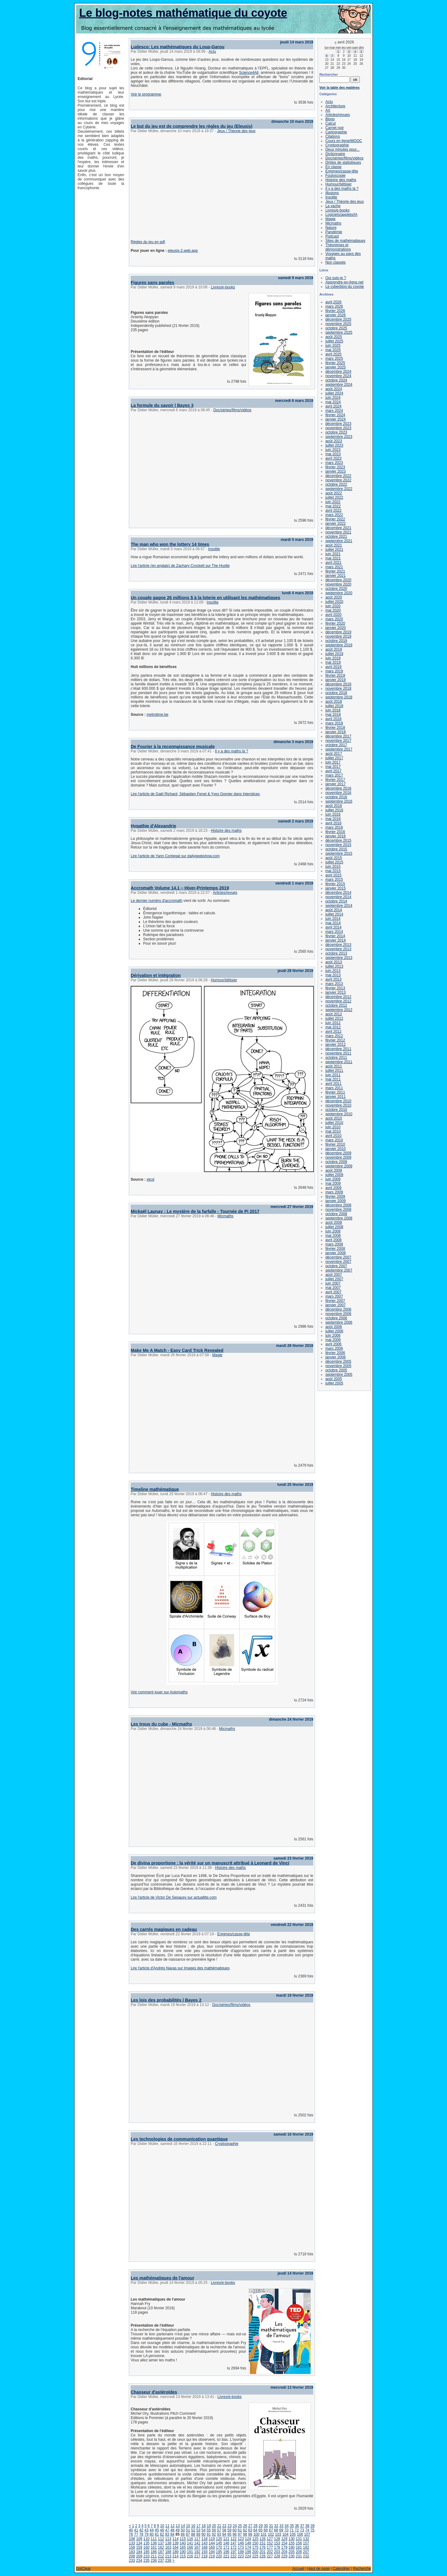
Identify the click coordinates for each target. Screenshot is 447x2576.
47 (167, 2530)
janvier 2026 (335, 315)
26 (245, 2526)
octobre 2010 (336, 1110)
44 (152, 2530)
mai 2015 (333, 871)
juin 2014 (333, 918)
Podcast (332, 236)
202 (270, 2552)
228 (277, 2556)
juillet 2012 (334, 1018)
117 (197, 2539)
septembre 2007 (338, 1270)
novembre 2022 (338, 480)
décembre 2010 (338, 1101)
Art (327, 110)
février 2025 (335, 363)
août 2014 (333, 910)
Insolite (214, 549)
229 (284, 2556)
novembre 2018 (338, 688)
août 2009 (333, 1170)
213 (168, 2556)
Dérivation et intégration (156, 975)
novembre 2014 (338, 897)
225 (255, 2556)
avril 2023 (333, 458)
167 (197, 2547)
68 (276, 2530)
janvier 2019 (335, 680)
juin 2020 (333, 606)
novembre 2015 (338, 845)
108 (132, 2539)
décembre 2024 (338, 371)
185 (146, 2552)
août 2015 (333, 858)
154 (284, 2543)
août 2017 (333, 753)
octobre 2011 (336, 1057)
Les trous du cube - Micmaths (161, 1724)
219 (212, 2556)
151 (263, 2543)
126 (263, 2539)
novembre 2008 (338, 1209)
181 (299, 2547)
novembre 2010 (338, 1105)
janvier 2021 (335, 575)
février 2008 (335, 1248)
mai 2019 (333, 662)
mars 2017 (334, 775)
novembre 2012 (338, 1001)
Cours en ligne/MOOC (343, 141)
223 (241, 2556)
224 (248, 2556)
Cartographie (336, 132)
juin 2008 (333, 1231)
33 (281, 2526)
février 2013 (335, 988)
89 (198, 2534)
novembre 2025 (338, 324)
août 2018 (333, 701)
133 (132, 2543)
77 (136, 2534)
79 (146, 2534)
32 (276, 2526)
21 (219, 2526)
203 (277, 2552)
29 (261, 2526)
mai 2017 (333, 766)
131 (299, 2539)
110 (146, 2539)
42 (141, 2530)
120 (219, 2539)
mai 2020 (333, 610)
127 (270, 2539)
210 (146, 2556)
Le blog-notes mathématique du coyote (183, 13)
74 (307, 2530)
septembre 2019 (338, 645)
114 (175, 2539)
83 (167, 2534)
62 (245, 2530)
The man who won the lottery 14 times (170, 544)
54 (203, 2530)
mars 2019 (334, 671)
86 (183, 2534)
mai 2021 (333, 558)
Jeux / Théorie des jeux (236, 131)
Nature (330, 227)
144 (212, 2543)
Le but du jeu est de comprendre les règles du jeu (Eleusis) (191, 126)
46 (162, 2530)
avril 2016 (333, 823)
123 (241, 2539)
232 (306, 2556)
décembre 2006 (338, 1309)
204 (284, 2552)
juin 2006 (333, 1335)
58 (224, 2530)
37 (302, 2526)
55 (209, 2530)
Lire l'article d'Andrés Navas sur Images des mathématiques (180, 1968)
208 (132, 2556)
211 (154, 2556)
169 (212, 2547)
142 (197, 2543)
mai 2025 (333, 350)
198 (241, 2552)
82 (162, 2534)
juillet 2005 (334, 1383)
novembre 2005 (338, 1366)
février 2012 (335, 1040)
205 (291, 2552)
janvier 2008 (335, 1253)
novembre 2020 (338, 584)
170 (219, 2547)
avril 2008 (333, 1240)
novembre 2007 (338, 1261)
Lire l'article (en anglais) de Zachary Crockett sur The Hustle (180, 566)
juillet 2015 (334, 862)
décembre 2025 (338, 319)
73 (302, 2530)
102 (271, 2534)
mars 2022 (334, 515)
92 (214, 2534)
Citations (332, 136)
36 (297, 2526)
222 (233, 2556)
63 (250, 2530)
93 (219, 2534)
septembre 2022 (338, 489)
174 (248, 2547)
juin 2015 (333, 866)
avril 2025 (333, 354)
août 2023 (333, 441)
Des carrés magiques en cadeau (164, 1929)
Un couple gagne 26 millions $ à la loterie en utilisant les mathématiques (205, 597)
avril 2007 (333, 1292)
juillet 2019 (334, 654)
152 (270, 2543)
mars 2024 (334, 410)
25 (240, 2526)
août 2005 (333, 1379)
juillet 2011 (334, 1070)
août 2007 (333, 1274)
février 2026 (335, 311)
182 (306, 2547)
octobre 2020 (336, 588)
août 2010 (333, 1118)
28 (255, 2526)
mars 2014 (334, 931)
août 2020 (333, 597)
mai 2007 (333, 1288)
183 (132, 2552)
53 (198, 2530)
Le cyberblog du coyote (344, 286)
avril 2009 (333, 1188)
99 (250, 2534)
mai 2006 (333, 1340)
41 (136, 2530)
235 (146, 2560)
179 (284, 2547)
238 (168, 2560)
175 (255, 2547)
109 (139, 2539)
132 (306, 2539)
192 (197, 2552)
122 (233, 2539)
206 (299, 2552)
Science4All (249, 72)
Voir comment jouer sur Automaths (159, 1692)
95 (229, 2534)
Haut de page (318, 2568)
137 (161, 2543)
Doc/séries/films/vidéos (232, 410)
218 (204, 2556)
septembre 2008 (338, 1218)
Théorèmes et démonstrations (338, 247)
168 (204, 2547)
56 (214, 2530)
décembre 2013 (338, 945)
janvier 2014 (335, 940)
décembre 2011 (338, 1049)
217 (197, 2556)
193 (204, 2552)
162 (161, 2547)
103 (278, 2534)
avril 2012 (333, 1031)
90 (203, 2534)
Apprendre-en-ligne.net (344, 282)
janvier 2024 (335, 419)
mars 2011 (334, 1088)
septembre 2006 (338, 1322)
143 (204, 2543)
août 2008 (333, 1222)
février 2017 (335, 780)
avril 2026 (333, 302)
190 (183, 2552)
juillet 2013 (334, 966)
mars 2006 (334, 1348)
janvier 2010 (335, 1149)
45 (157, 2530)
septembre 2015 (338, 853)
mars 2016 (334, 827)
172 (233, 2547)
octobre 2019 (336, 641)
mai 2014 (333, 923)
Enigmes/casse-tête (233, 1934)
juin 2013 (333, 971)
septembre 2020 (338, 593)
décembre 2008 (338, 1205)
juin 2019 (333, 658)
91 (209, 2534)
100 (256, 2534)
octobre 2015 (336, 849)
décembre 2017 (338, 736)
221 (226, 2556)
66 (266, 2530)
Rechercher (328, 74)
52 (193, 2530)
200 (255, 2552)
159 (139, 2547)
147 (233, 2543)
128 (277, 2539)
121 (226, 2539)
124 (248, 2539)
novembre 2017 (338, 740)
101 (263, 2534)
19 (209, 2526)
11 (167, 2526)
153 (277, 2543)
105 (293, 2534)
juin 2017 (333, 762)
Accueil (298, 2568)
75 (312, 2530)
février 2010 (335, 1144)
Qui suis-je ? (335, 278)
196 (226, 2552)
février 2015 (335, 884)
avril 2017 (333, 771)
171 (226, 2547)
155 (291, 2543)
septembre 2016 (338, 801)
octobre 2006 (336, 1318)
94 (224, 2534)
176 (263, 2547)
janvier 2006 (335, 1357)
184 (139, 2552)
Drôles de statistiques (343, 162)
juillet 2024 (334, 393)
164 (175, 2547)
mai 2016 (333, 819)
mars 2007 (334, 1296)
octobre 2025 (336, 328)
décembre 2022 (338, 476)
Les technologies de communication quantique (179, 2139)
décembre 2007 (338, 1257)
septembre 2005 (338, 1374)
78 (141, 2534)
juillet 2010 (334, 1123)
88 (193, 2534)
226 (263, 2556)
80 (152, 2534)
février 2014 (335, 936)
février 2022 (335, 519)
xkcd (150, 1179)
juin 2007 (333, 1283)
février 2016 (335, 832)
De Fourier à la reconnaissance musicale (173, 746)
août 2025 (333, 337)
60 (235, 2530)
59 (229, 2530)
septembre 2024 (338, 384)
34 (287, 2526)
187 (161, 2552)
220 (219, 2556)
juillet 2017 (334, 758)
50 (183, 2530)
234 (139, 2560)
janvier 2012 (335, 1044)
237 (161, 2560)
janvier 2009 (335, 1201)
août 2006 (333, 1327)
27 (250, 2526)
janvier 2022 (335, 523)
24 (235, 2526)
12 (172, 2526)
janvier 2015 (335, 888)
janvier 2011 (335, 1096)
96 (235, 2534)
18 (203, 2526)
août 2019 (333, 649)
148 (241, 2543)
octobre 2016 (336, 797)
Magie (217, 1355)
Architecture (335, 106)
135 (146, 2543)
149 (248, 2543)
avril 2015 (333, 875)
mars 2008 (334, 1244)
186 (154, 2552)
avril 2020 (333, 615)
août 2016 (333, 806)
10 (162, 2526)
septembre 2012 (338, 1010)
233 (132, 2560)
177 (270, 2547)
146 (226, 2543)
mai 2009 (333, 1183)
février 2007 (335, 1301)
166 (190, 2547)
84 (172, 2534)
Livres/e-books (223, 287)
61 (240, 2530)
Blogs (330, 119)
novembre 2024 (338, 376)
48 (172, 2530)
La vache (333, 206)
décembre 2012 (338, 997)
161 (154, 2547)
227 (270, 2556)
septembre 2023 (338, 437)
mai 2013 (333, 975)
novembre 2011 (338, 1053)
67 (271, 2530)
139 (175, 2543)
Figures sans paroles (152, 282)
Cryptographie (226, 2143)
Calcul (330, 123)
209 (139, 2556)
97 (240, 2534)
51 (188, 2530)
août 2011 (333, 1066)
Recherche (362, 2568)
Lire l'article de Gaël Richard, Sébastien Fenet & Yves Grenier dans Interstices (195, 794)
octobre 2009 (336, 1162)
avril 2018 (333, 719)
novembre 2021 (338, 532)
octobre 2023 (336, 432)
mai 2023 (333, 454)
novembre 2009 (338, 1157)
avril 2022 (333, 510)
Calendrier (341, 2568)
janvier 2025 (335, 367)
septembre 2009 (338, 1166)
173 (241, 2547)
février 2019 (335, 675)
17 (198, 2526)
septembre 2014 (338, 905)
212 (161, 2556)
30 (266, 2526)
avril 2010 (333, 1136)
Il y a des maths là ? (231, 751)
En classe (333, 167)
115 (183, 2539)
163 (168, 2547)
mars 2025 (334, 358)
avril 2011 (333, 1083)
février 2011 (335, 1092)
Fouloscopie (335, 175)
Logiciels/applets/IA (341, 214)
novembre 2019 (338, 636)
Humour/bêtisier (224, 980)
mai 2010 (333, 1131)
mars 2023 (334, 463)
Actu (212, 51)
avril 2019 (333, 667)
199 (248, 2552)
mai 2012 (333, 1027)
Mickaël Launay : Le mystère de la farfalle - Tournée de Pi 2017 (195, 1211)
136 (154, 2543)
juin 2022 (333, 502)
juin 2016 (333, 814)
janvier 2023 (335, 471)
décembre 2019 (338, 632)
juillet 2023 (334, 445)
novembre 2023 (338, 428)
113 (168, 2539)
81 (157, 2534)
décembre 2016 (338, 788)
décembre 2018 (338, 684)
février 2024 (335, 415)
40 (131, 2530)
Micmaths (225, 1216)
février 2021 (335, 571)
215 (183, 2556)
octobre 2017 (336, 745)
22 (224, 2526)
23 (230, 2526)
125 (255, 2539)
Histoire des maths (226, 830)
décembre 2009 (338, 1153)
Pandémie (333, 232)
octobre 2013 (336, 953)
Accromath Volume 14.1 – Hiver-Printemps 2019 (180, 887)
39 (312, 2526)
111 (154, 2539)
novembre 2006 (338, 1314)
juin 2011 (333, 1075)
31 (271, 2526)
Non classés (335, 262)
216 (190, 2556)
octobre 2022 (336, 484)
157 (306, 2543)
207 (306, 2552)
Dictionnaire (335, 154)
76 (131, 2534)
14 (183, 2526)
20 (214, 2526)
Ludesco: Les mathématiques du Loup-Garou (177, 46)
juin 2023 (333, 450)
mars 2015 (334, 879)
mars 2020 (334, 619)
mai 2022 (333, 506)
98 (245, 2534)
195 (219, 2552)
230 (291, 2556)
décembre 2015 (338, 840)
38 (307, 2526)
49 (177, 2530)
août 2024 (333, 389)
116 (190, 2539)
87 (188, 2534)
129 (284, 2539)
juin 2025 (333, 345)
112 (161, 2539)
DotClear (83, 2568)
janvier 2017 (335, 784)
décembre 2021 (338, 528)
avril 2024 (333, 406)
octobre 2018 (336, 693)
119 (212, 2539)
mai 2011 (333, 1079)
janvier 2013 (335, 992)
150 (255, 2543)
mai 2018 (333, 714)
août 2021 (333, 545)
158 (132, 2547)
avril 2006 (333, 1344)
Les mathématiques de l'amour (162, 2277)
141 (190, 2543)
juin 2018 (333, 710)
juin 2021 (333, 554)
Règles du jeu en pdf (148, 242)
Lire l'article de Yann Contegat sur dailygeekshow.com (175, 856)
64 (255, 2530)
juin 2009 (333, 1179)
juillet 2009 (334, 1175)
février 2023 (335, 467)
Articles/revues (225, 892)
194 (212, 2552)
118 (204, 2539)
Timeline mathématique (155, 1489)
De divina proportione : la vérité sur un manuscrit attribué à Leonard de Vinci (210, 1863)
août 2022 (333, 493)
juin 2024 (333, 397)
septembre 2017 (338, 749)
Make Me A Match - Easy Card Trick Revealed (177, 1350)
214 (175, 2556)
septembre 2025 (338, 332)
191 (190, 2552)
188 (168, 2552)
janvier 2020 (335, 628)
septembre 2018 (338, 697)
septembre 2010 (338, 1114)
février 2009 (335, 1196)
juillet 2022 (334, 497)
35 (292, 2526)
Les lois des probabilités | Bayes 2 (166, 2000)
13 (178, 2526)
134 (139, 2543)
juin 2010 (333, 1127)
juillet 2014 (334, 914)
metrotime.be (157, 714)
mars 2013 (334, 984)
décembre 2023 (338, 423)
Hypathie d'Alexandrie (153, 825)
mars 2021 (334, 567)
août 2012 (333, 1014)
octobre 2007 (336, 1266)
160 (146, 2547)
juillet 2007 (334, 1279)
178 (277, 2547)
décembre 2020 (338, 580)
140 (183, 2543)
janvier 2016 (335, 836)
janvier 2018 (335, 732)
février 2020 (335, 623)
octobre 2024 (336, 380)
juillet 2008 (334, 1227)
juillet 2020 (334, 601)
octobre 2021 (336, 536)
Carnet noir (334, 128)
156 (299, 2543)
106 (300, 2534)
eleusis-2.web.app (183, 250)
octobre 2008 (336, 1214)
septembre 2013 (338, 958)
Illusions (332, 193)
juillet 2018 (334, 706)
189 (175, 2552)
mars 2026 (334, 306)
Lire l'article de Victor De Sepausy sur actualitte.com (174, 1897)
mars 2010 (334, 1140)
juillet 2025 (334, 341)
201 (263, 2552)
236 (154, 2560)
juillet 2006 (334, 1331)
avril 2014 (333, 927)
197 (233, 2552)
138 (168, 2543)
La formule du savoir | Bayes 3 (162, 405)
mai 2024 (333, 402)
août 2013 (333, 962)
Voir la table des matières (339, 87)
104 (285, 2534)
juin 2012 (333, 1023)
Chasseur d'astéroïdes (154, 2392)
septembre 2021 (338, 541)
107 (307, 2534)
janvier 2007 (335, 1305)
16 (193, 2526)
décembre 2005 (338, 1361)
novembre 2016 (338, 793)
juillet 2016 (334, 810)
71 (292, 2530)
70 (286, 2530)
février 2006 (335, 1353)
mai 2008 (333, 1235)
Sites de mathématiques (345, 240)
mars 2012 (334, 1036)
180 (291, 2547)
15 (188, 2526)
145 (219, 2543)
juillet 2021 (334, 549)
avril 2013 (333, 979)
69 (281, 2530)
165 (183, 2547)
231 (299, 2556)
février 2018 (335, 727)
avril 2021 (333, 562)
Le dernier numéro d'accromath (156, 900)
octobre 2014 (336, 901)
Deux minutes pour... (342, 149)
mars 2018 (334, 723)
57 (219, 2530)
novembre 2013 (338, 949)
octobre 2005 (336, 1370)
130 (291, 2539)
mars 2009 (334, 1192)
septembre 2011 (338, 1062)
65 (261, 2530)
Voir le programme (146, 94)
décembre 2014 (338, 892)
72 (297, 2530)
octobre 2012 (336, 1005)
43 (146, 2530)
